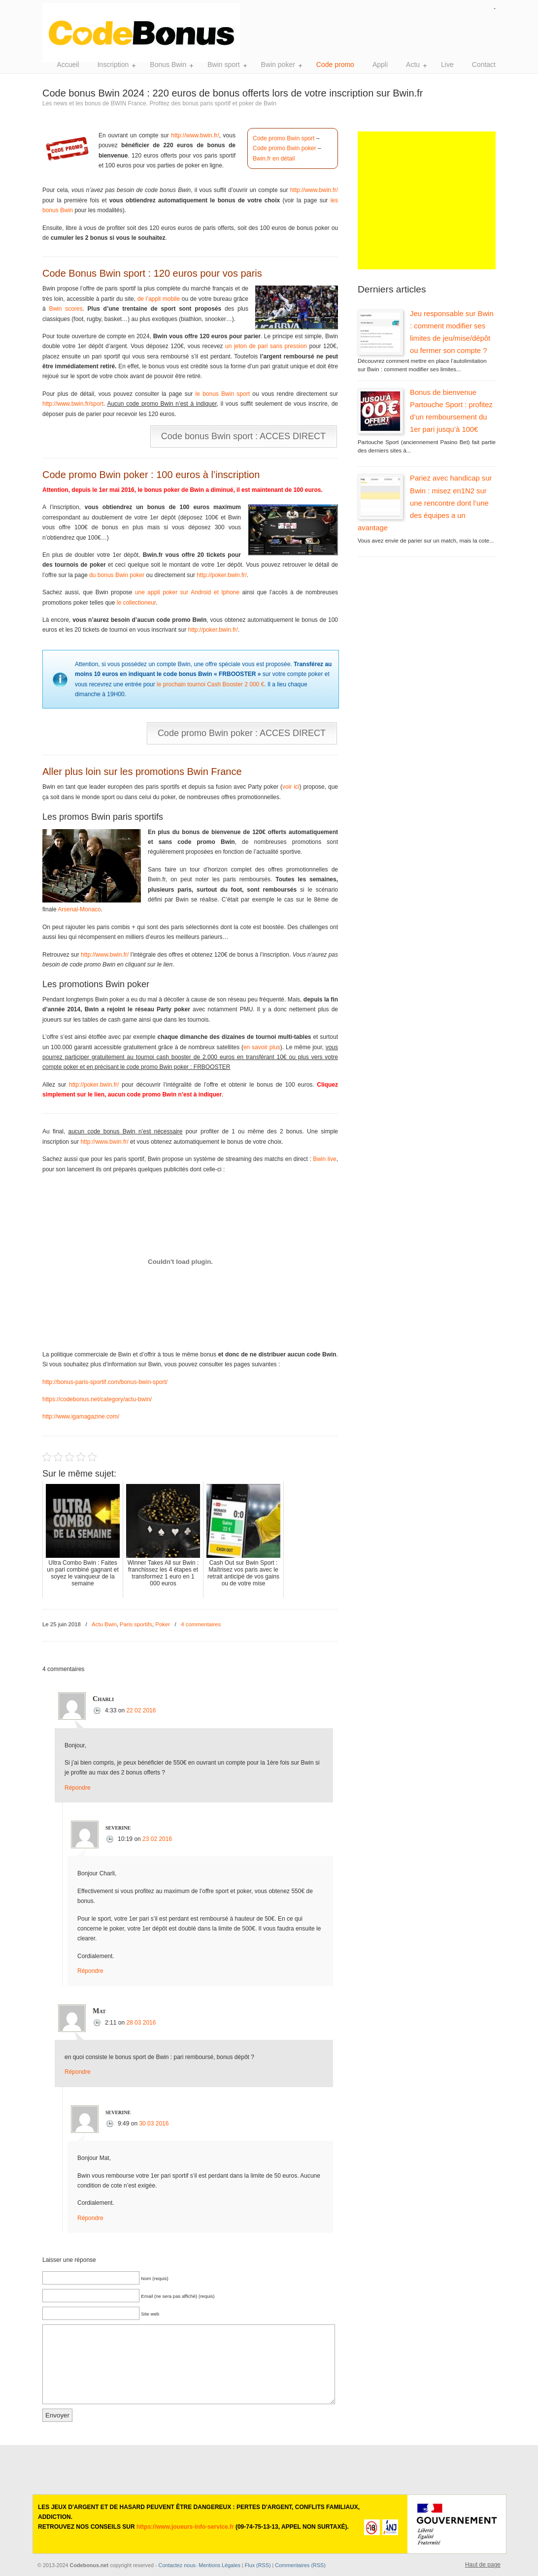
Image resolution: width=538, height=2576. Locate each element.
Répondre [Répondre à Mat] (78, 2071)
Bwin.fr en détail (274, 158)
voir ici (291, 786)
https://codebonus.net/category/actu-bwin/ (97, 1399)
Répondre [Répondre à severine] (90, 1970)
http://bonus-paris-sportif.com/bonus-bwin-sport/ (105, 1382)
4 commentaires (201, 1624)
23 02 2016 (157, 1838)
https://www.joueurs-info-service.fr (185, 2526)
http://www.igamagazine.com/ (80, 1416)
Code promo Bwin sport (283, 138)
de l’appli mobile (158, 298)
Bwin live (324, 1159)
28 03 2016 (141, 2022)
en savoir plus (261, 1047)
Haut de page (483, 2564)
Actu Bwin (104, 1624)
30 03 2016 (153, 2123)
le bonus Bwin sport (223, 393)
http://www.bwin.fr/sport (72, 403)
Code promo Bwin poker (284, 148)
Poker (162, 1624)
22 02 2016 (141, 1710)
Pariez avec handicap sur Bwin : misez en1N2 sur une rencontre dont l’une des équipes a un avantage (425, 503)
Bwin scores (65, 308)
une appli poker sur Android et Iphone (187, 592)
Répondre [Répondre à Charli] (78, 1787)
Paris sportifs (136, 1624)
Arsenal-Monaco (79, 909)
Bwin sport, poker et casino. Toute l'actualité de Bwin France (146, 33)
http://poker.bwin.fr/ (221, 575)
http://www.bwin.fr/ (195, 135)
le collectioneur (136, 602)
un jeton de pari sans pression (266, 346)
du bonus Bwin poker (116, 575)
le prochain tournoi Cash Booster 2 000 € (210, 684)
